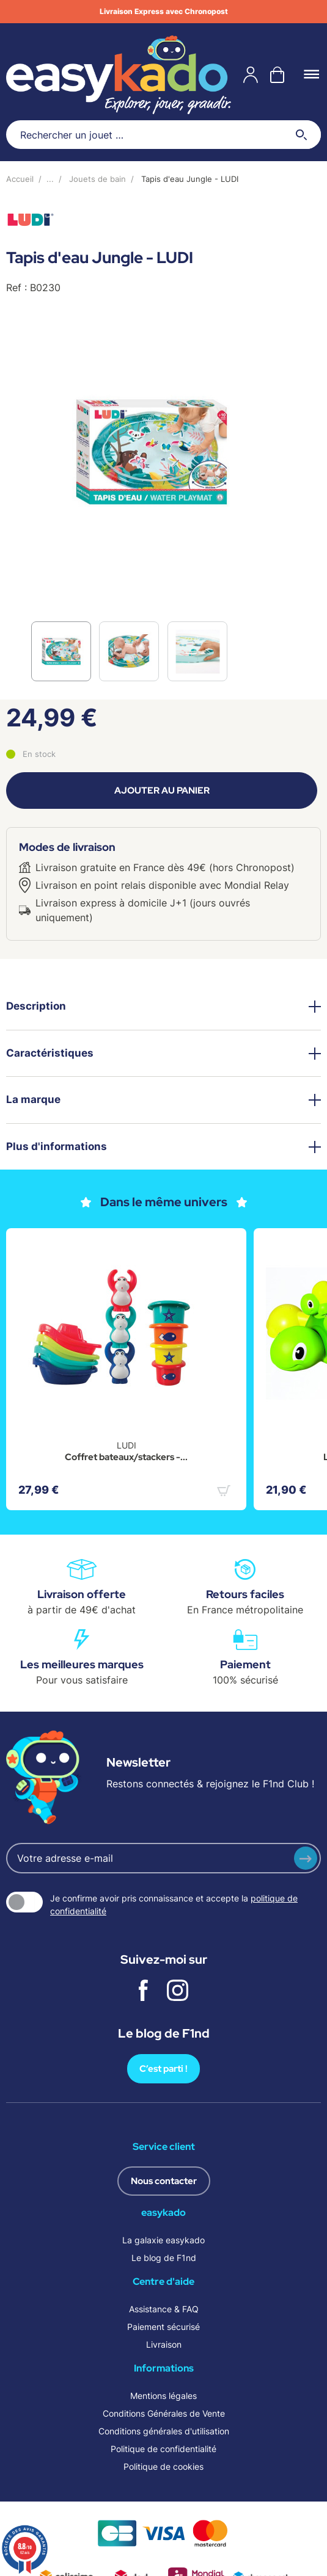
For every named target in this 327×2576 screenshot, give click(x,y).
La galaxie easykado (163, 2240)
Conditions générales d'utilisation (163, 2431)
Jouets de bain (97, 179)
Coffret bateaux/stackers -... (126, 1457)
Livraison (164, 2344)
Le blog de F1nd (163, 2257)
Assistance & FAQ (164, 2309)
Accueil (20, 179)
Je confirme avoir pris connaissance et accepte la (174, 1904)
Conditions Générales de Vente (164, 2413)
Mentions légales (163, 2395)
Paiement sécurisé (163, 2326)
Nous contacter (164, 2181)
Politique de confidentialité (163, 2449)
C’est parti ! (163, 2069)
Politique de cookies (163, 2466)
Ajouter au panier (162, 790)
